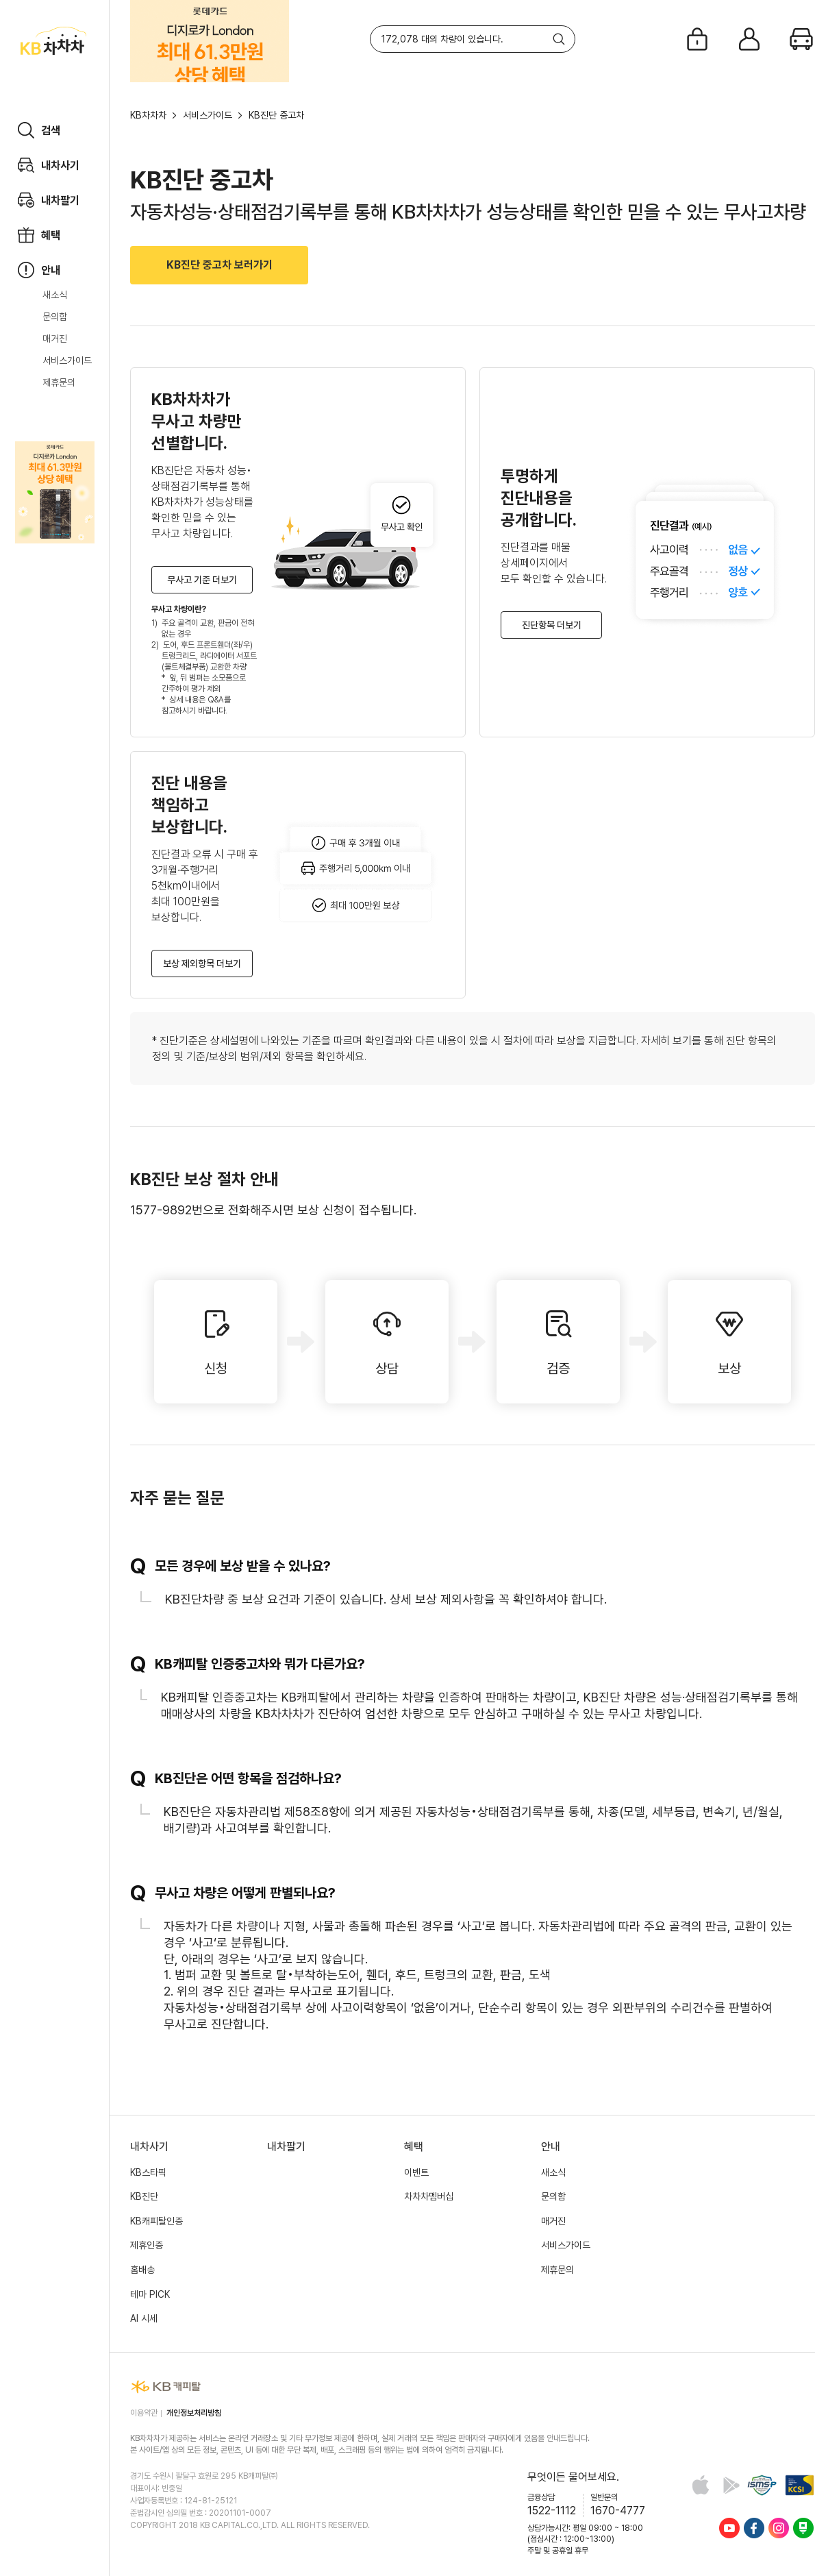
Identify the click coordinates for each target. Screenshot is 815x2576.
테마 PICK (150, 2294)
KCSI (799, 2485)
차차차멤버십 (428, 2196)
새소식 (54, 294)
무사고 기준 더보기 (202, 579)
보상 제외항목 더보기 (202, 963)
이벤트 (416, 2172)
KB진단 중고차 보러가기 (219, 264)
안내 (550, 2146)
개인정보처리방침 (193, 2413)
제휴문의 (58, 382)
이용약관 (144, 2413)
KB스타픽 (148, 2172)
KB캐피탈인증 (156, 2221)
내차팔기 (286, 2146)
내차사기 (149, 2146)
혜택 (413, 2146)
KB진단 (144, 2196)
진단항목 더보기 (551, 625)
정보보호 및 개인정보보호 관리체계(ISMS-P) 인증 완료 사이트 (762, 2485)
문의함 (54, 316)
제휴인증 (146, 2245)
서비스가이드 (67, 360)
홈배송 (142, 2269)
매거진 (54, 338)
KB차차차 (148, 115)
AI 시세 (144, 2318)
